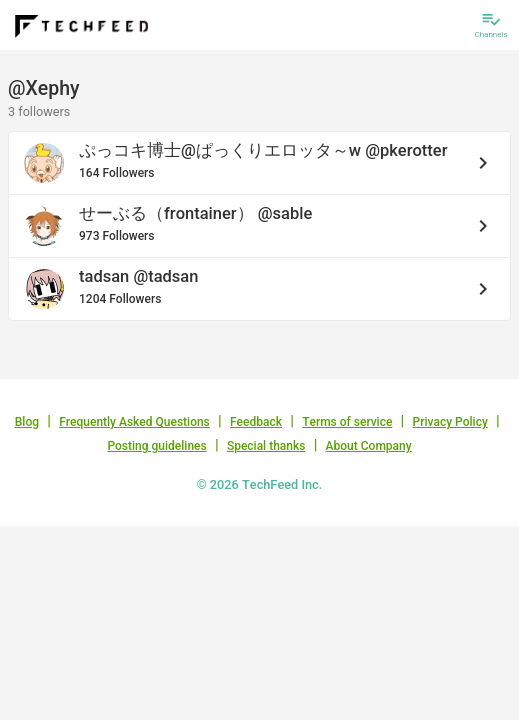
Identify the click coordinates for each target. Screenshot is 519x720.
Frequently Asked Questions (134, 422)
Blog (27, 422)
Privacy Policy (450, 422)
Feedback (256, 422)
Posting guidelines (156, 446)
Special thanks (266, 446)
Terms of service (347, 422)
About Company (369, 446)
